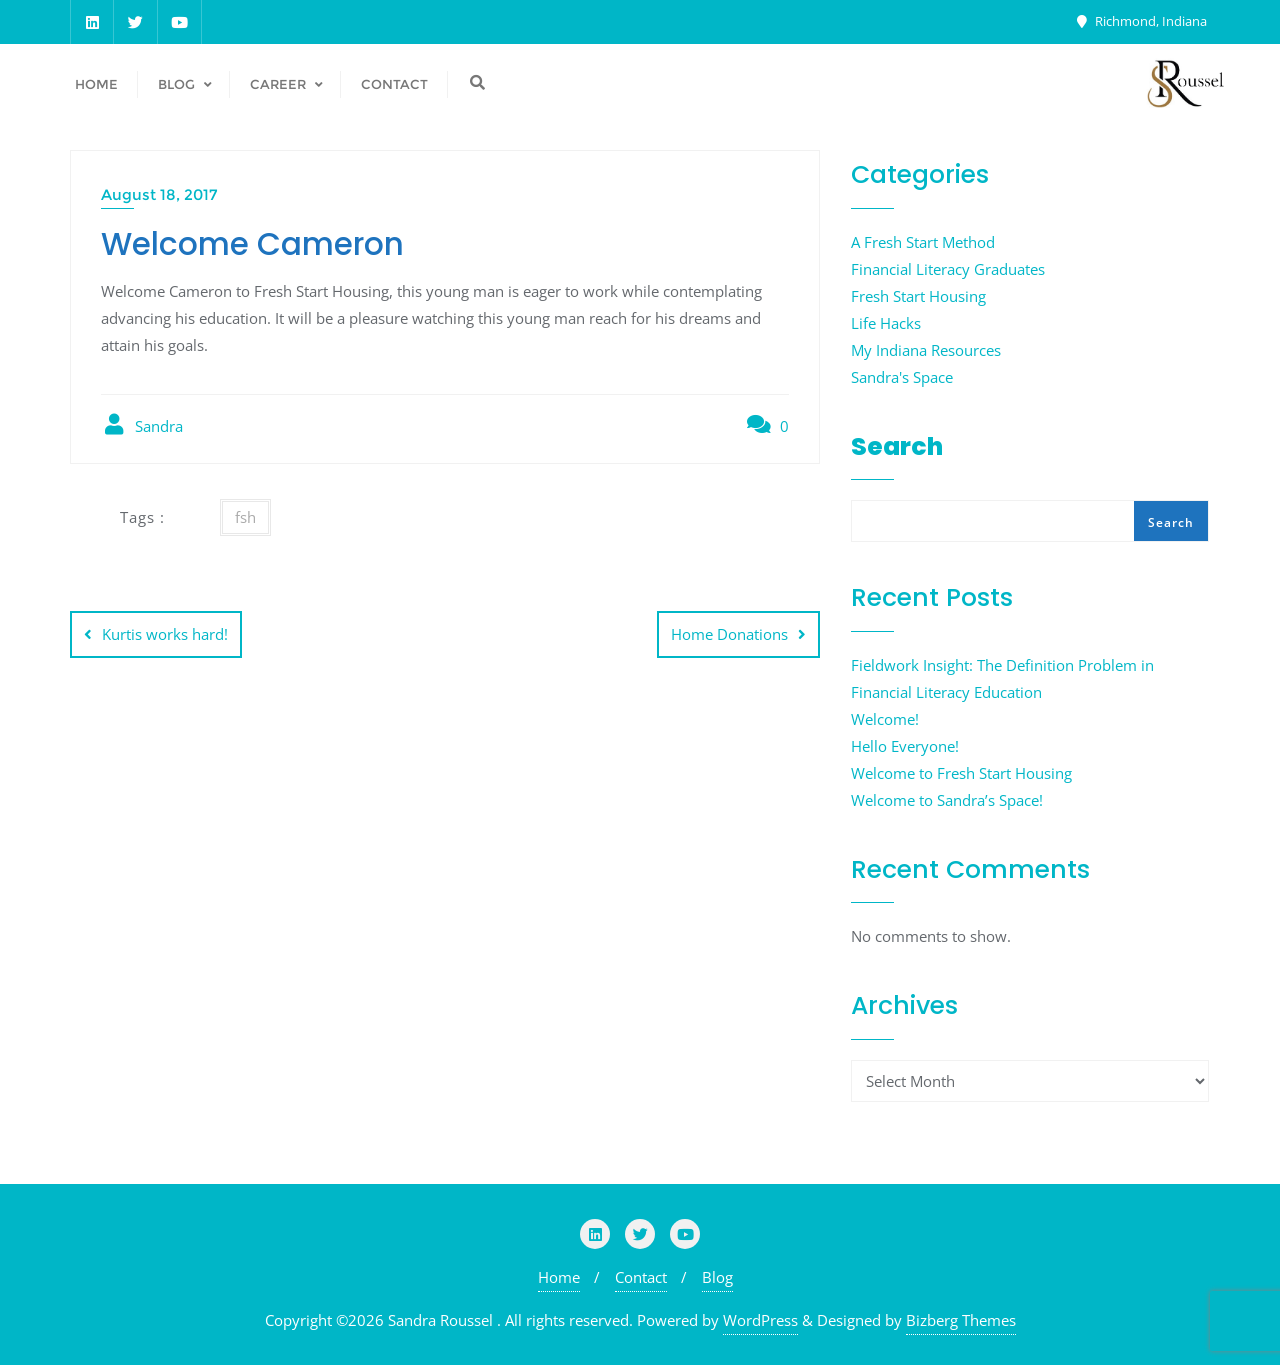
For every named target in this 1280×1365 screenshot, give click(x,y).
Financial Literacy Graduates (948, 269)
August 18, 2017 (159, 194)
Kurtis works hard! (165, 634)
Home (559, 1277)
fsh (245, 517)
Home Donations (729, 634)
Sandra (142, 425)
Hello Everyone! (905, 746)
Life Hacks (886, 323)
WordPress (760, 1320)
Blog (717, 1277)
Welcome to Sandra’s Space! (947, 800)
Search (897, 446)
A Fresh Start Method (923, 242)
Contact (641, 1277)
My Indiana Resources (926, 350)
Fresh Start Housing (918, 296)
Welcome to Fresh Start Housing (961, 773)
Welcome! (885, 719)
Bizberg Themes (961, 1320)
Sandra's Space (902, 377)
